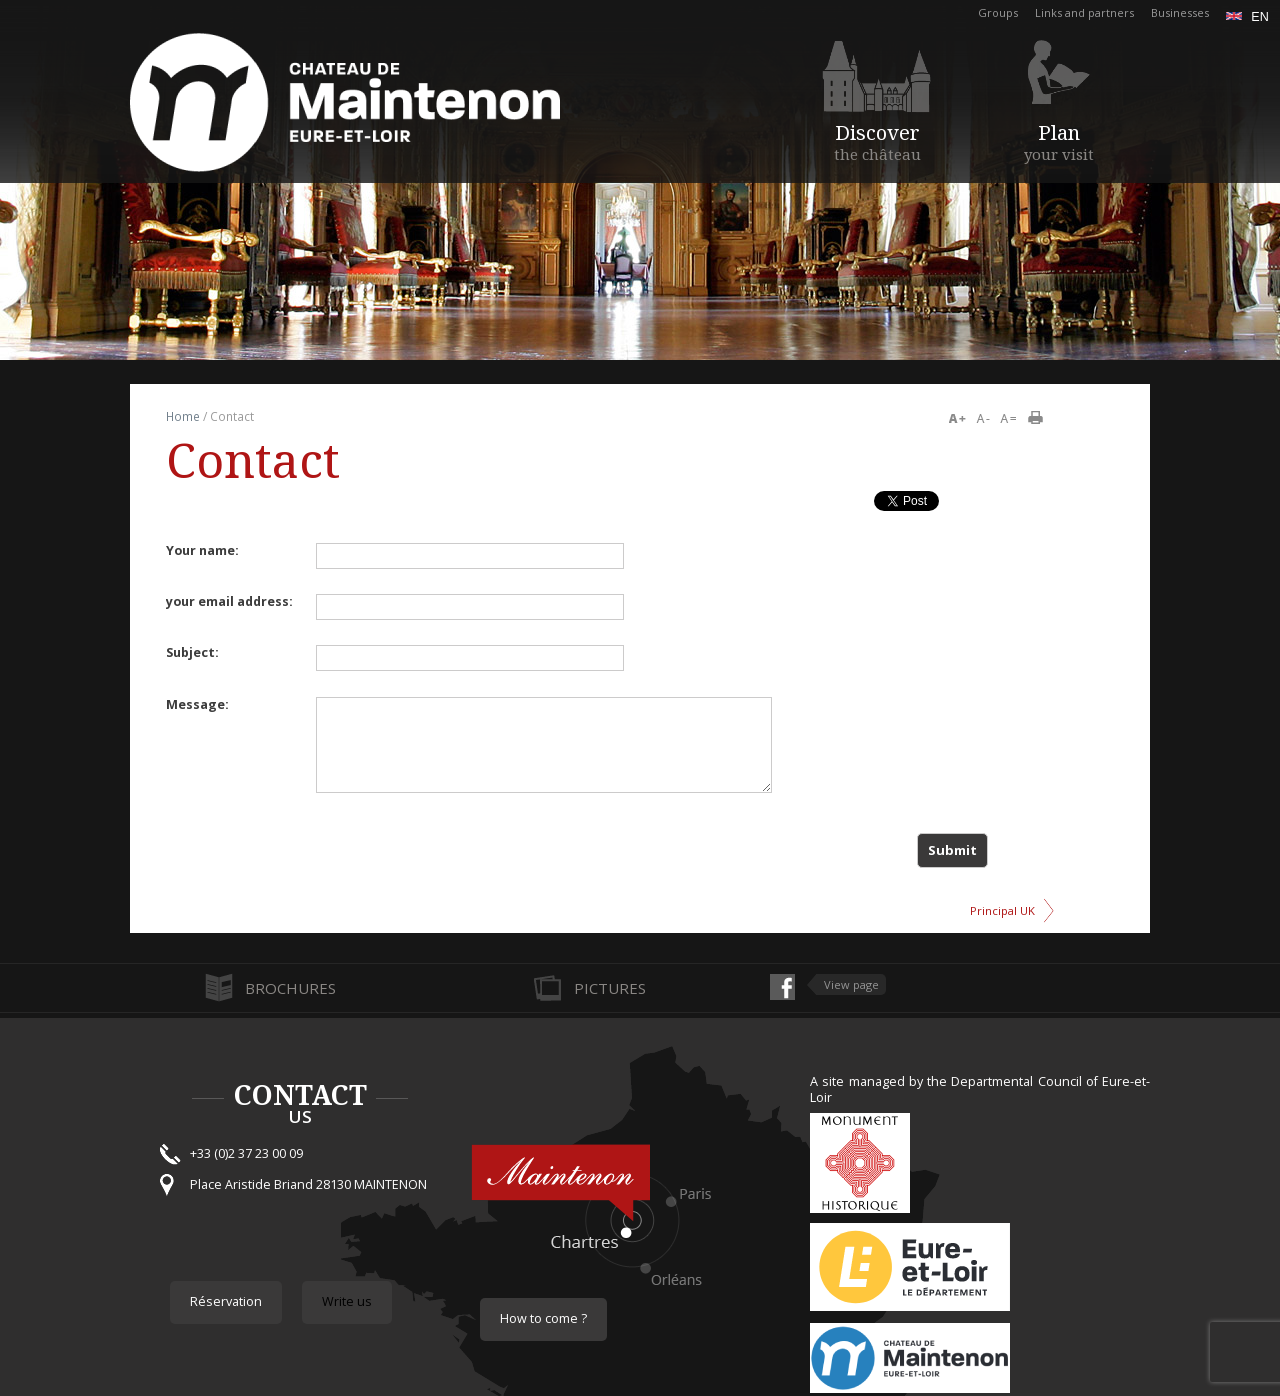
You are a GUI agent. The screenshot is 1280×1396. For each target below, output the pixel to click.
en (1247, 17)
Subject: (192, 653)
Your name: (202, 551)
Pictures (610, 988)
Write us (347, 1301)
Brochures (290, 988)
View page (851, 984)
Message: (197, 705)
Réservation (226, 1301)
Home (183, 416)
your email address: (229, 602)
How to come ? (543, 1318)
